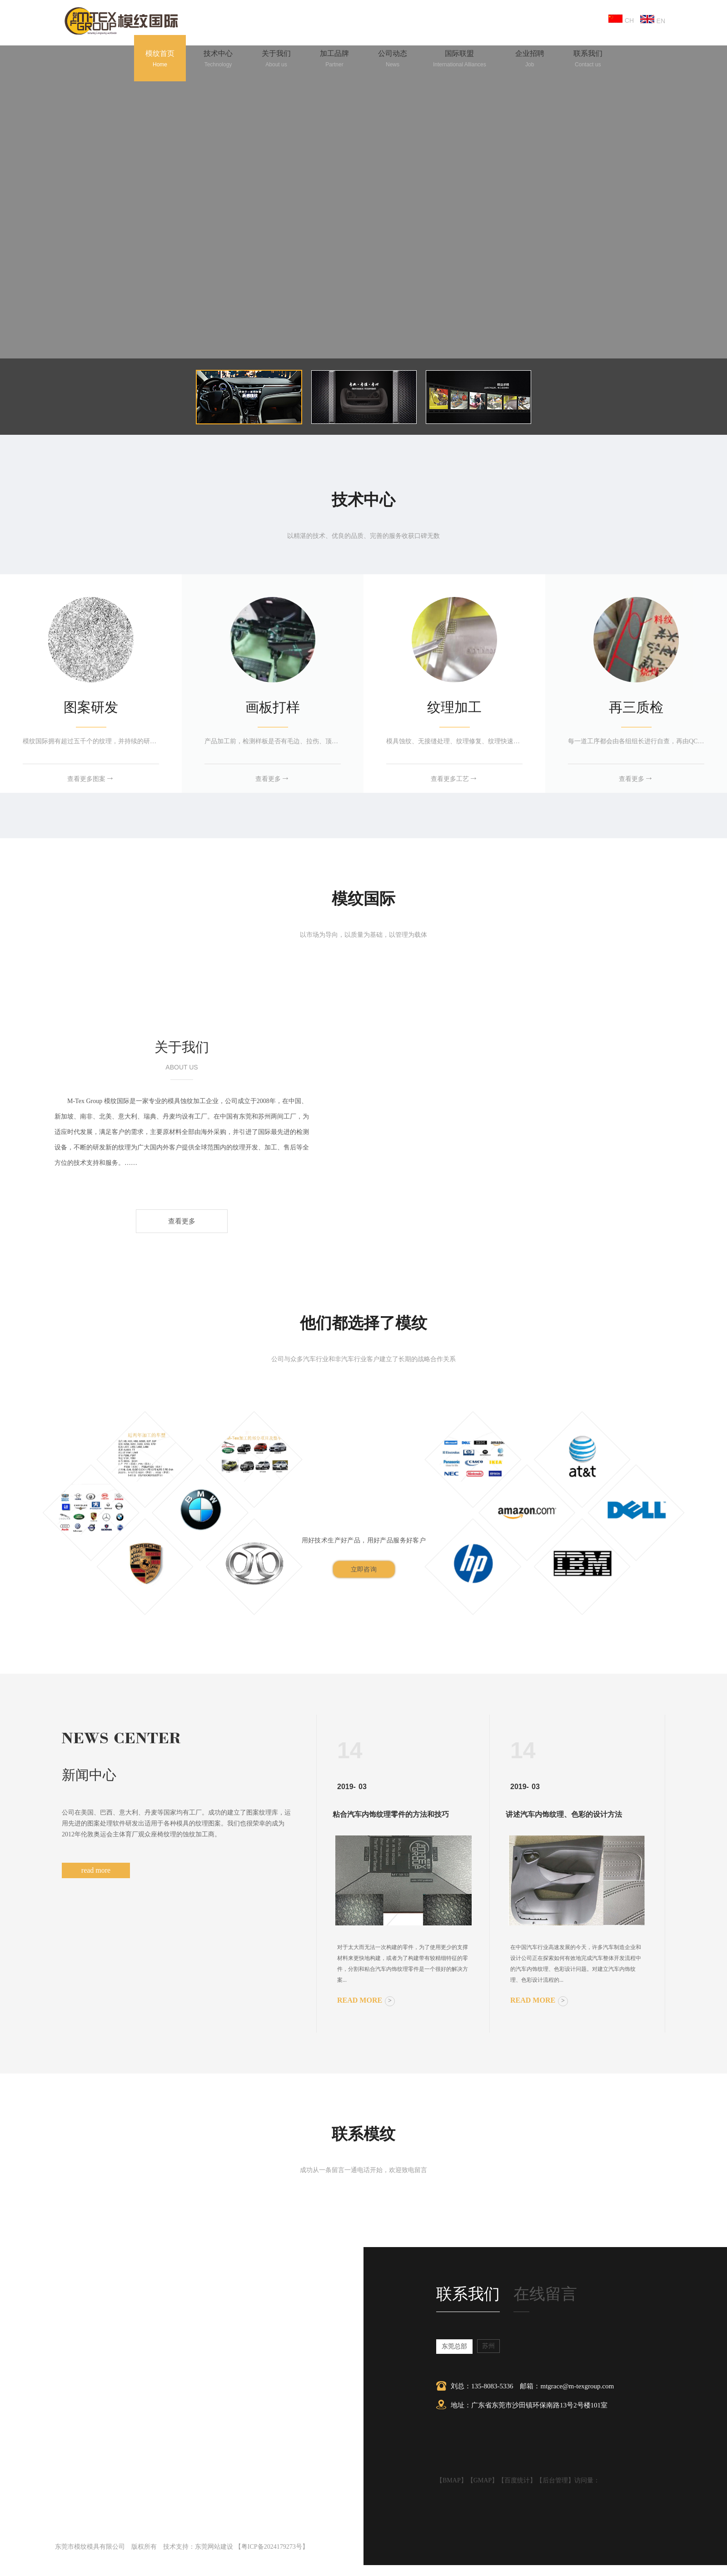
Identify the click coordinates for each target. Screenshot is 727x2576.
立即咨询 (364, 1569)
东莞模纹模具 (180, 989)
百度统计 (517, 2480)
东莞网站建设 (214, 2546)
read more (95, 1870)
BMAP (452, 2480)
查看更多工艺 (454, 779)
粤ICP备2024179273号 (271, 2546)
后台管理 (555, 2480)
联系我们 (588, 60)
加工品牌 (334, 60)
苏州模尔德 (346, 989)
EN (652, 20)
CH (622, 19)
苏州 (488, 2345)
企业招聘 (529, 60)
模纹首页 (159, 60)
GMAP (482, 2480)
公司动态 (392, 60)
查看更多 (272, 779)
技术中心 (218, 60)
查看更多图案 (91, 779)
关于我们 (276, 60)
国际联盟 (459, 60)
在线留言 (545, 2294)
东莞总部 (454, 2346)
